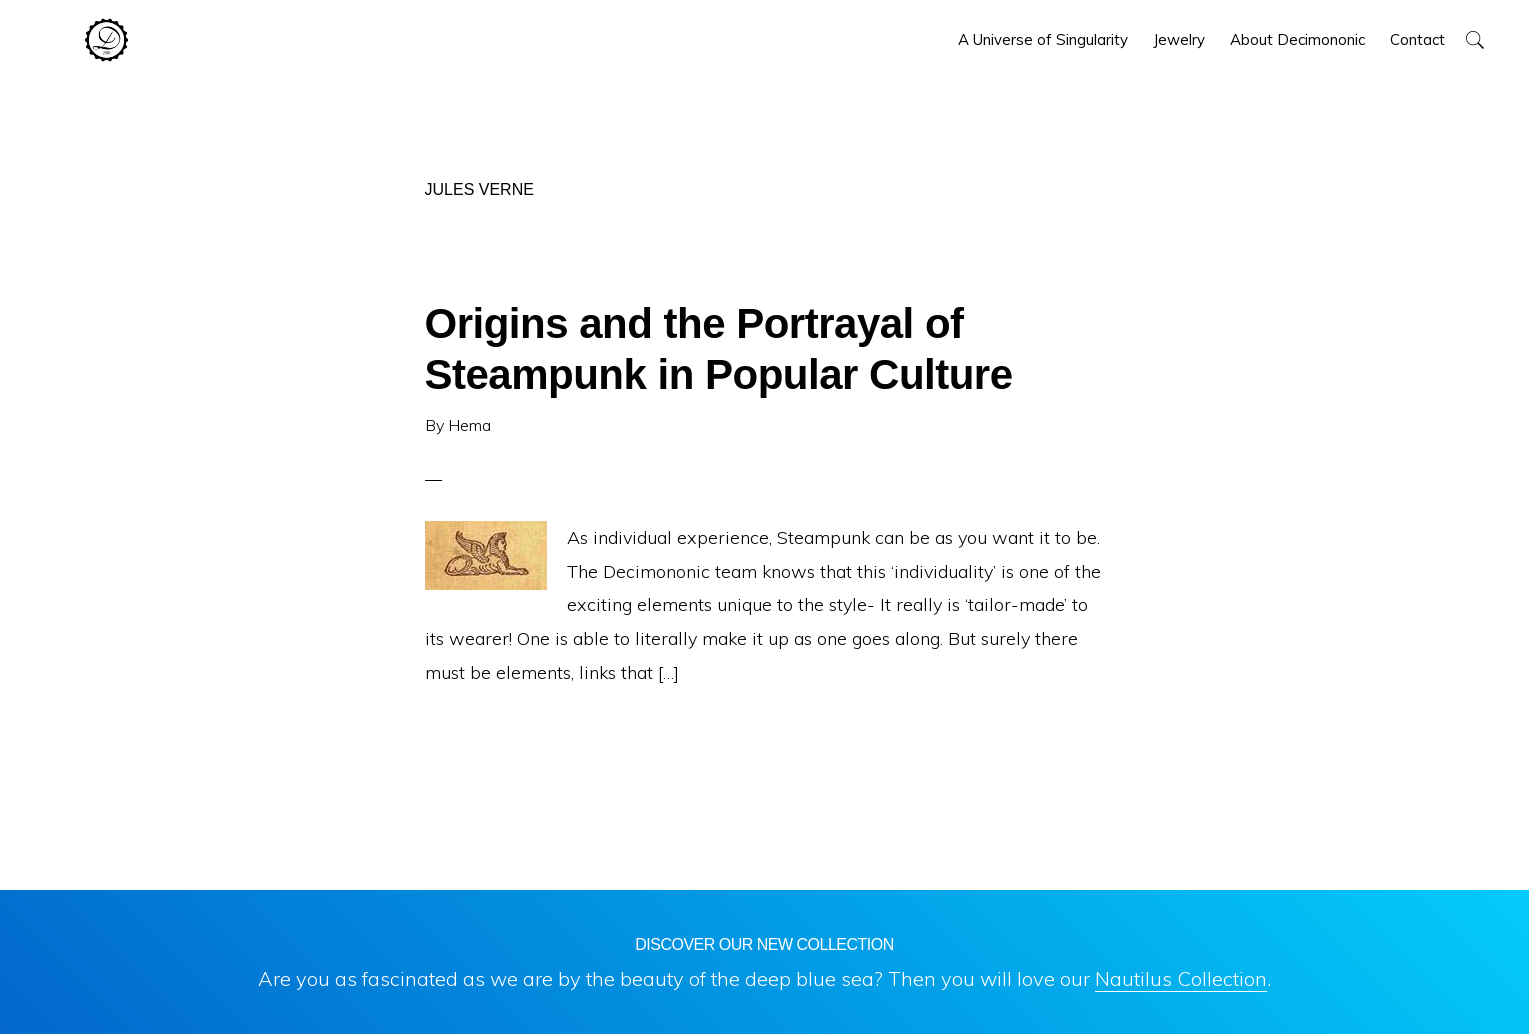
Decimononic (106, 40)
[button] (1474, 39)
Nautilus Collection (1181, 978)
